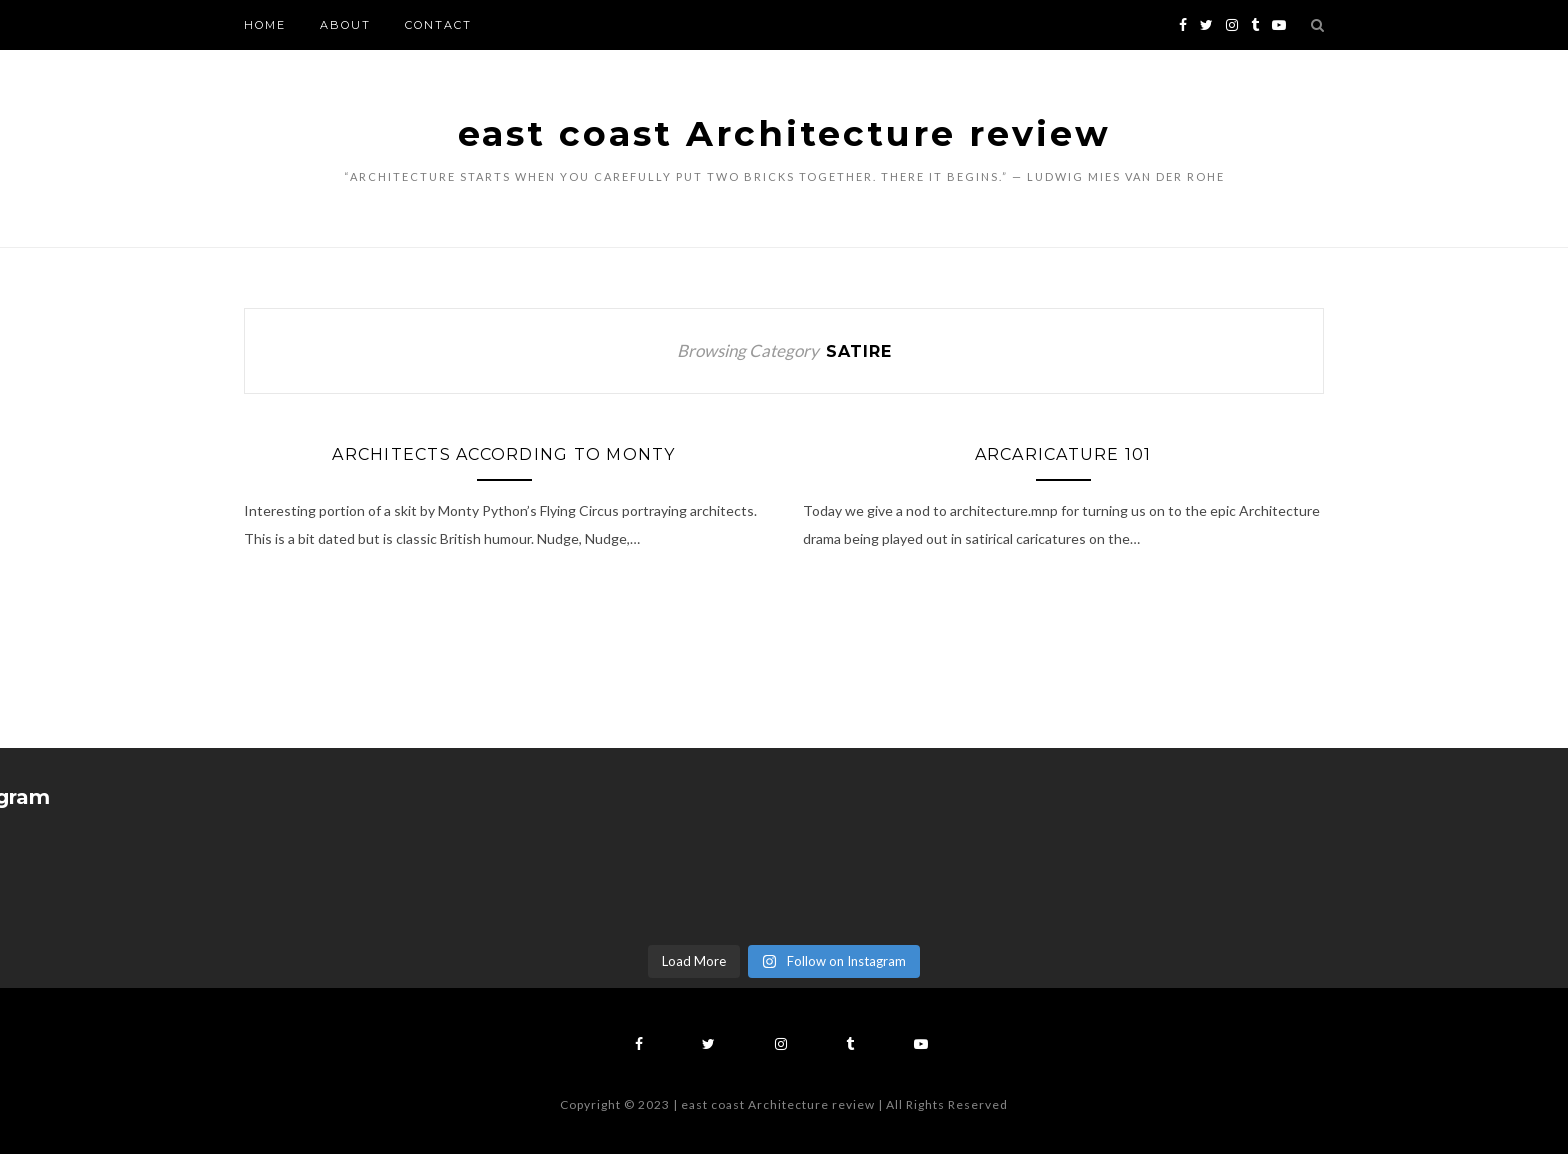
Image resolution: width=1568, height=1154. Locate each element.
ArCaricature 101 (1063, 454)
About (345, 25)
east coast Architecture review (784, 133)
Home (265, 25)
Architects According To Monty (503, 454)
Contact (438, 25)
